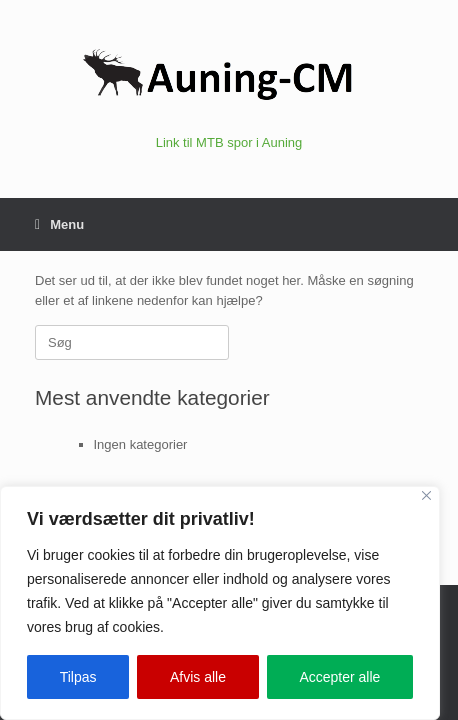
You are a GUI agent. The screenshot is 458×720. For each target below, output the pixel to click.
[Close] (426, 495)
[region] (220, 603)
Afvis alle (198, 677)
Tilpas (78, 677)
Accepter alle (339, 677)
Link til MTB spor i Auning (229, 142)
